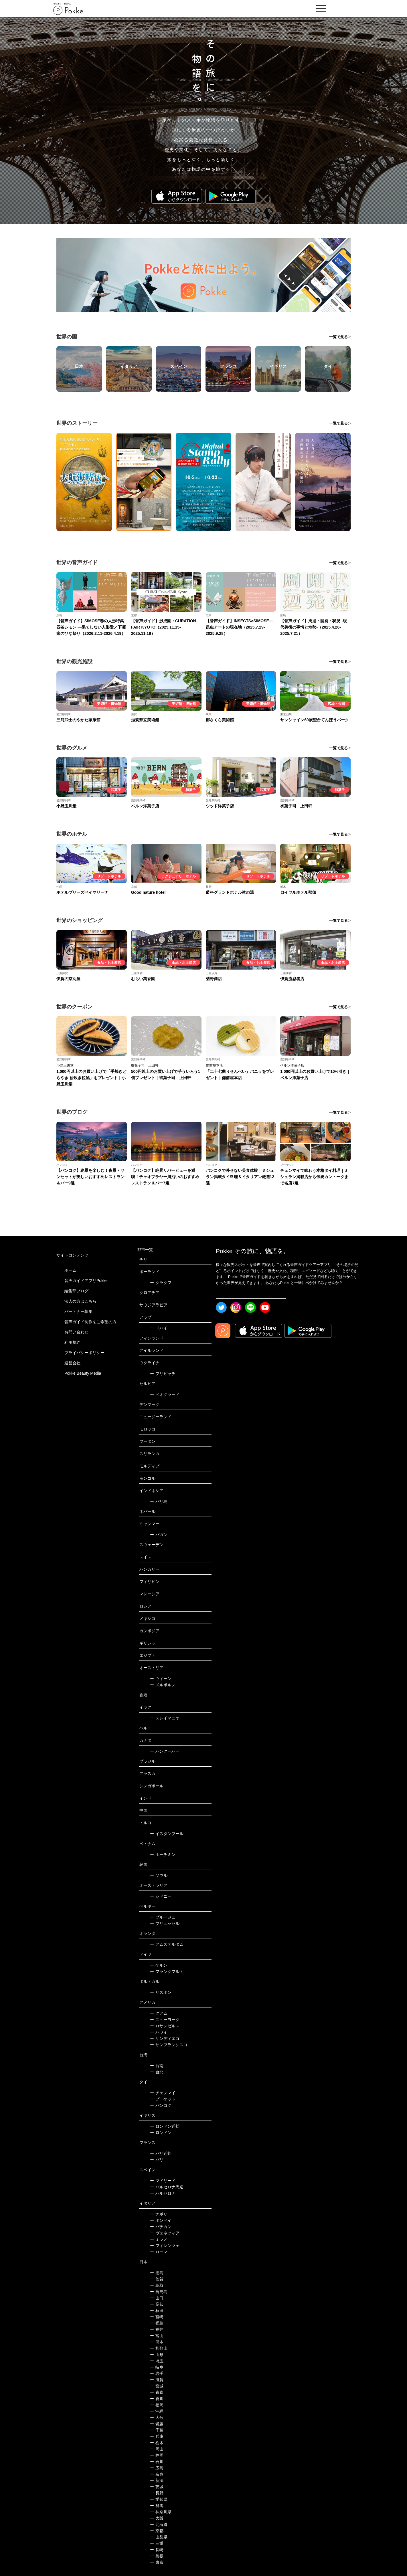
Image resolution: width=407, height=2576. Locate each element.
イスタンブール (166, 1833)
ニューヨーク (164, 2019)
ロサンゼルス (164, 2026)
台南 (156, 2065)
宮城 (156, 2386)
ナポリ (158, 2214)
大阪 (156, 2518)
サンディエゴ (164, 2038)
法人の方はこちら (80, 1301)
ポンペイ (160, 2220)
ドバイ (158, 1328)
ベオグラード (164, 1394)
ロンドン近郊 (164, 2126)
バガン (158, 1534)
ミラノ (158, 2239)
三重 (156, 2543)
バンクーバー (164, 1751)
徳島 (156, 2272)
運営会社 (72, 1363)
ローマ (158, 2252)
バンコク (160, 2105)
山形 (156, 2354)
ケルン (158, 1965)
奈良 (156, 2474)
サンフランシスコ (168, 2044)
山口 (156, 2298)
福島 (156, 2323)
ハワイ (158, 2032)
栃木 (156, 2442)
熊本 (156, 2342)
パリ (156, 2159)
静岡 (156, 2455)
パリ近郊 (160, 2153)
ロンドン (160, 2132)
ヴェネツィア (164, 2233)
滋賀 (156, 2379)
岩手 (156, 2373)
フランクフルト (166, 1971)
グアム (158, 2013)
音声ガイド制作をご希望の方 (90, 1321)
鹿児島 (158, 2291)
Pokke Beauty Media (82, 1373)
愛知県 (158, 2499)
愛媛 (156, 2424)
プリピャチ (162, 1373)
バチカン (160, 2226)
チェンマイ (162, 2092)
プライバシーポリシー (84, 1352)
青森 (156, 2392)
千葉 (156, 2430)
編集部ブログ (76, 1291)
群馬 (156, 2505)
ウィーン (160, 1678)
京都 (156, 2531)
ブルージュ (162, 1917)
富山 (156, 2335)
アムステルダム (166, 1944)
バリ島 (158, 1501)
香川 (156, 2398)
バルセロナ (162, 2193)
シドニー (160, 1896)
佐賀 (156, 2279)
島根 (156, 2556)
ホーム (70, 1270)
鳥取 (156, 2285)
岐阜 (156, 2367)
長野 (156, 2493)
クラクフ (160, 1282)
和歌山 (158, 2348)
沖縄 (156, 2411)
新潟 (156, 2480)
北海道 (158, 2524)
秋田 (156, 2310)
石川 (156, 2461)
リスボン (160, 1992)
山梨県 (158, 2537)
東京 (156, 2562)
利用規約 (72, 1342)
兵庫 (156, 2436)
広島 (156, 2468)
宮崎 (156, 2317)
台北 (156, 2072)
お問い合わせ (76, 1332)
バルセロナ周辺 (166, 2187)
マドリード (162, 2180)
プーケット (162, 2099)
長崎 (156, 2549)
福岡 (156, 2405)
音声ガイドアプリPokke (86, 1280)
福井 (156, 2329)
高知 (156, 2304)
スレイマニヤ (164, 1718)
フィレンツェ (164, 2245)
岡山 (156, 2449)
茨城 (156, 2486)
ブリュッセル (164, 1923)
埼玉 (156, 2361)
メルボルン (162, 1685)
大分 (156, 2417)
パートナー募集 (78, 1311)
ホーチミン (162, 1854)
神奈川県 (160, 2512)
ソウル (158, 1875)
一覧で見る (338, 337)
